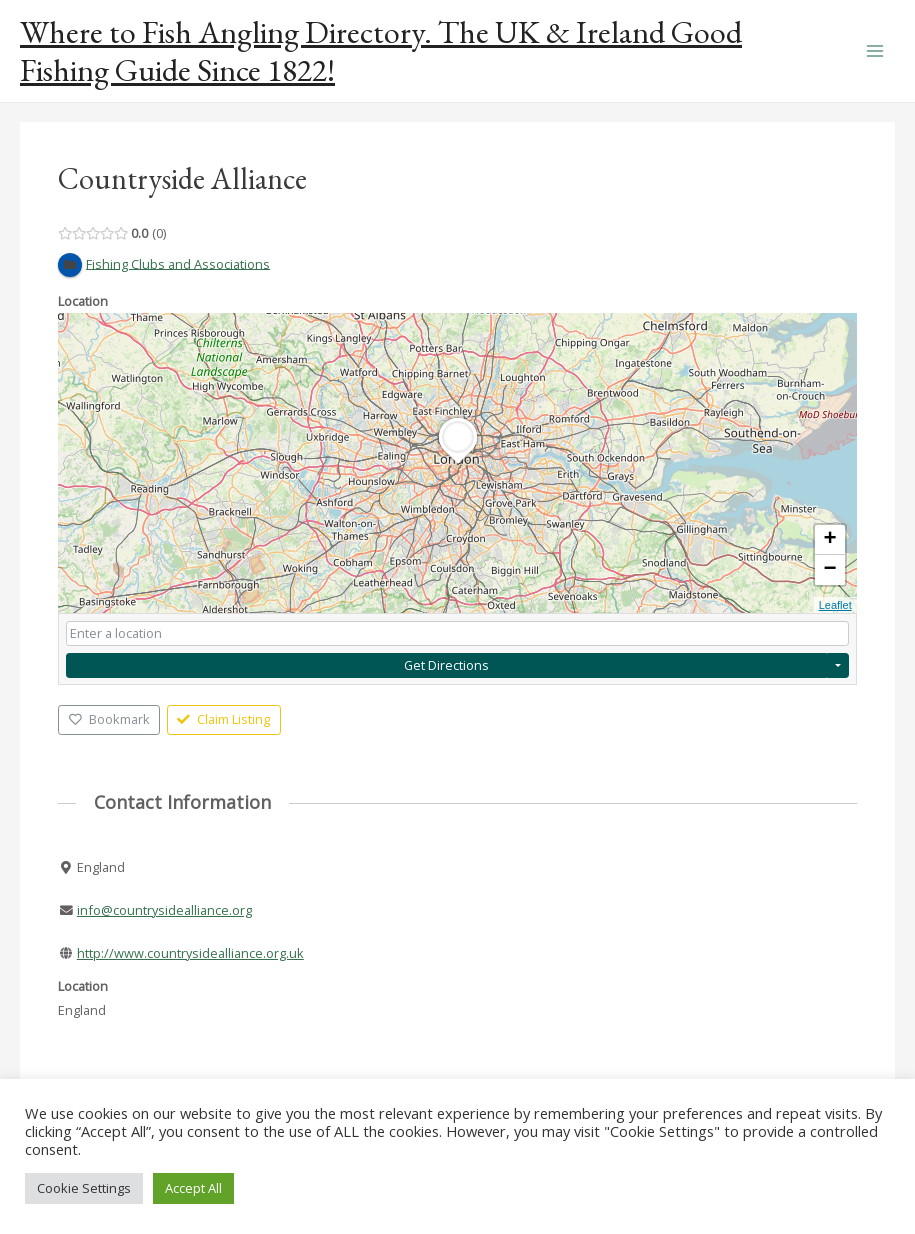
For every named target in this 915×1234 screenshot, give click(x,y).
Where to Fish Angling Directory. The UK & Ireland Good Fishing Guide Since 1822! (381, 51)
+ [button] (830, 540)
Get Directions (446, 665)
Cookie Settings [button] (84, 1188)
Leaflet (835, 605)
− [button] (830, 570)
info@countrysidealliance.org (164, 910)
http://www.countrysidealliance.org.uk (190, 953)
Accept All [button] (193, 1188)
